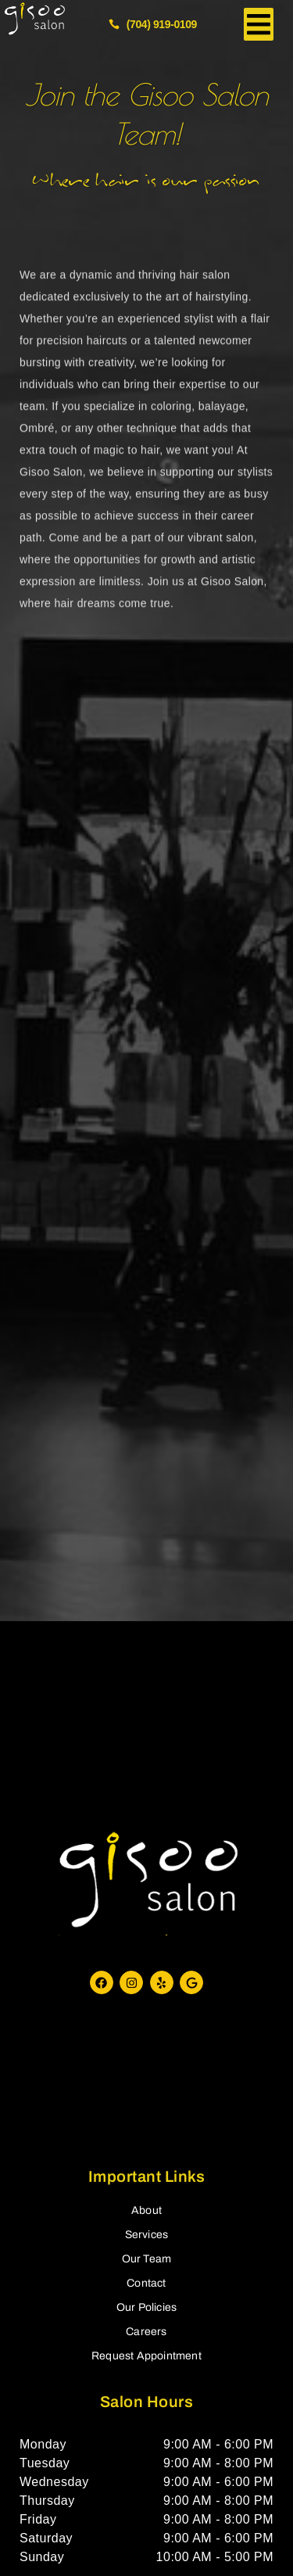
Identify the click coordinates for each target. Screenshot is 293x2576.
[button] (258, 24)
